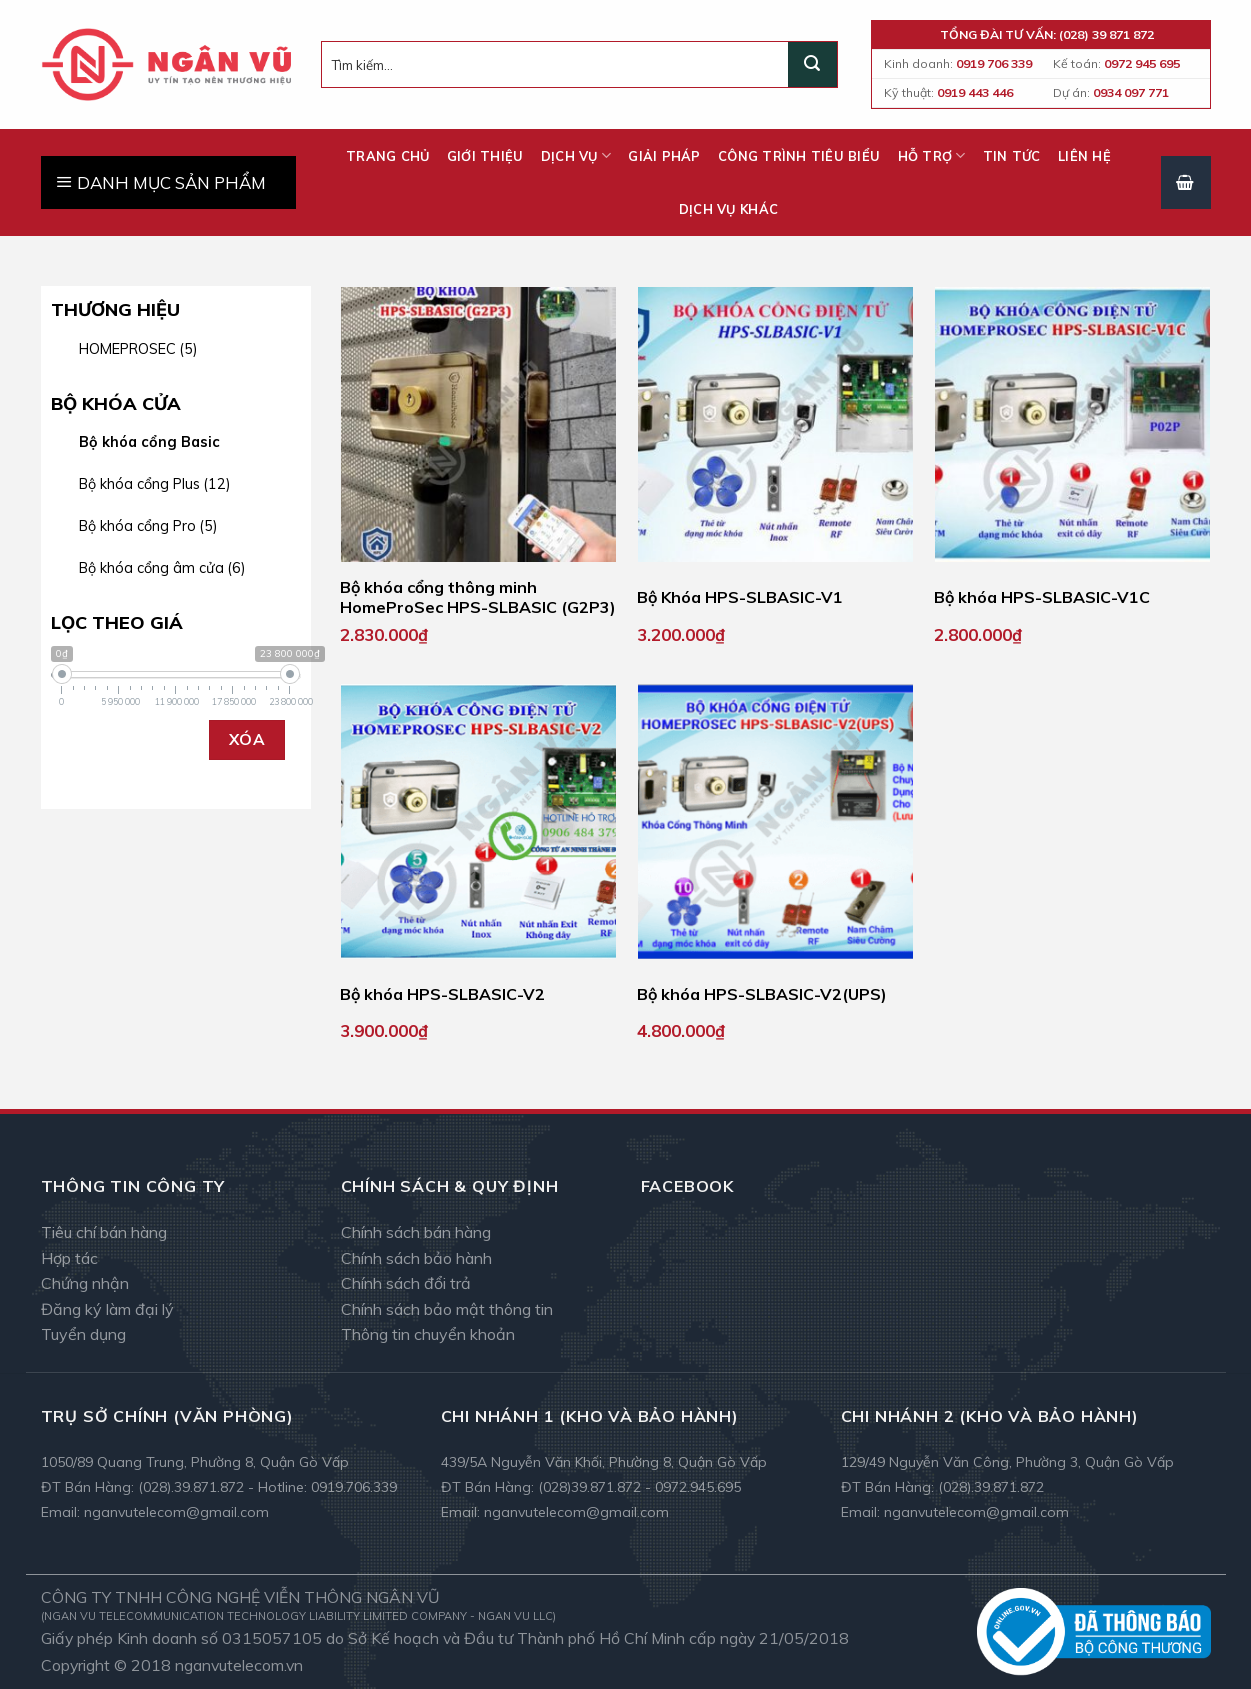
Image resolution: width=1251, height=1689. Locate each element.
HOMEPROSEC (138, 349)
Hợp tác (69, 1258)
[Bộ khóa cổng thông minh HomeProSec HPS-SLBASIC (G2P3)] (478, 424)
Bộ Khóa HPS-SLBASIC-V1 (740, 597)
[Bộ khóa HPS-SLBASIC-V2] (478, 821)
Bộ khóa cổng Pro (148, 526)
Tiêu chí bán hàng (104, 1232)
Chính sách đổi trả (406, 1283)
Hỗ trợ (932, 155)
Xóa (247, 739)
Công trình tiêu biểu (799, 156)
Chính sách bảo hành (416, 1258)
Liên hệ (1084, 156)
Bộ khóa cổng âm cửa (162, 568)
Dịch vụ (576, 155)
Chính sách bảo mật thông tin (447, 1309)
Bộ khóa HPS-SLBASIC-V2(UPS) (762, 994)
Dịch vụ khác (728, 209)
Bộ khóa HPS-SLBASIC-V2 (442, 994)
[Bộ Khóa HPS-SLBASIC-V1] (775, 424)
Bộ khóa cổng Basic (149, 442)
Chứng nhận (85, 1283)
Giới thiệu (485, 156)
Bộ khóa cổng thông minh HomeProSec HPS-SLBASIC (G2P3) (478, 597)
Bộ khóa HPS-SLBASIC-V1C (1042, 597)
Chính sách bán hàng (416, 1232)
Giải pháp (664, 156)
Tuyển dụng (83, 1334)
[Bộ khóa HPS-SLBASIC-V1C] (1072, 424)
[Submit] (812, 65)
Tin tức (1012, 156)
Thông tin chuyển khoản (428, 1334)
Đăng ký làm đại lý (107, 1309)
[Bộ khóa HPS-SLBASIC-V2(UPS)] (775, 821)
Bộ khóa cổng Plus (155, 484)
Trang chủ (387, 156)
